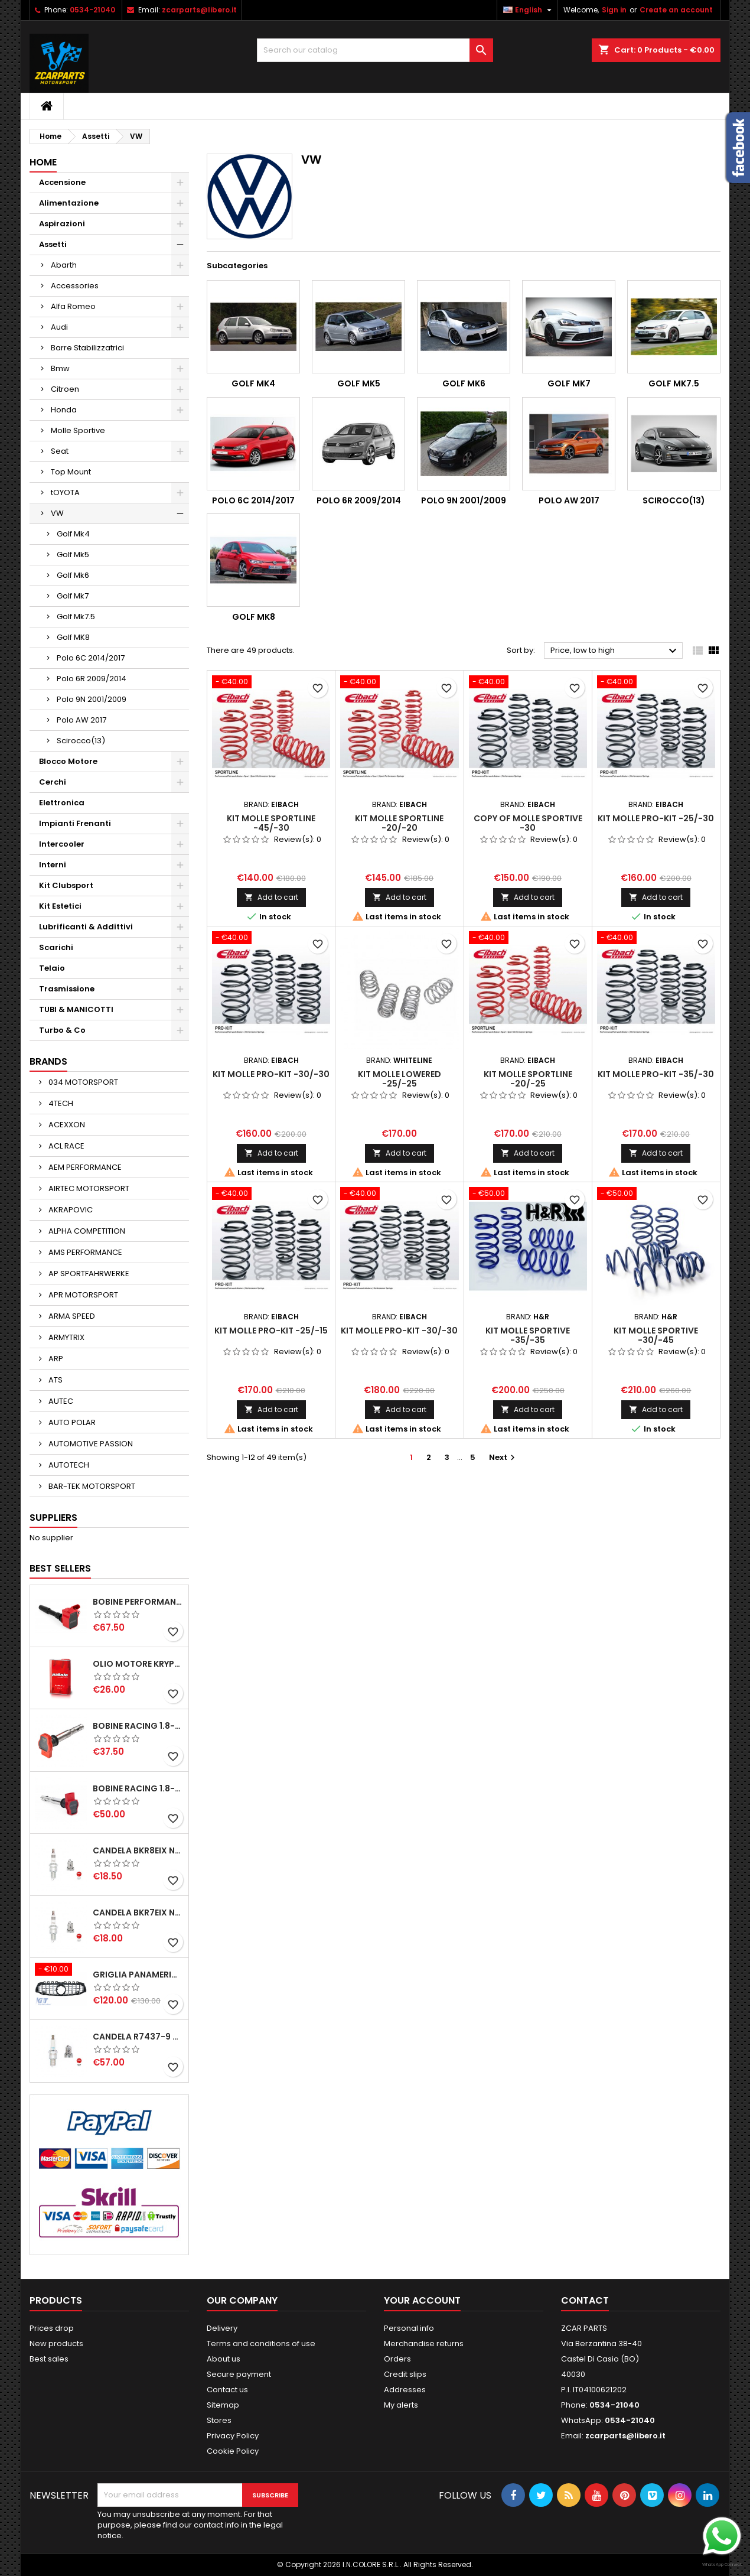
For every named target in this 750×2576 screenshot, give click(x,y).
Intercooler (61, 844)
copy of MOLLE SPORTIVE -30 (528, 823)
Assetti (53, 244)
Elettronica (61, 802)
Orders (397, 2358)
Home (43, 162)
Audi (59, 327)
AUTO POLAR (71, 1422)
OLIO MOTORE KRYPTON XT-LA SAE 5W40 (138, 1663)
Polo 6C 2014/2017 (91, 657)
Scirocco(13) (81, 740)
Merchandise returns (424, 2343)
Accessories (75, 285)
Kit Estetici (60, 906)
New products (56, 2343)
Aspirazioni (62, 223)
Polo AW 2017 (81, 720)
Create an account (676, 10)
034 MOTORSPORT (82, 1082)
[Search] (375, 50)
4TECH (60, 1103)
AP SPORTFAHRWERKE (88, 1273)
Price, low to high (615, 651)
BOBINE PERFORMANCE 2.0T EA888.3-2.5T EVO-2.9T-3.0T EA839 (138, 1601)
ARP (55, 1358)
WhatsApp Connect (722, 2564)
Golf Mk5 (73, 554)
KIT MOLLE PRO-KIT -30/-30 (271, 1074)
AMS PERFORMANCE (84, 1252)
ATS (55, 1379)
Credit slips (405, 2374)
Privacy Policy (233, 2435)
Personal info (409, 2328)
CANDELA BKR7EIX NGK (138, 1912)
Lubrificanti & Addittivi (86, 926)
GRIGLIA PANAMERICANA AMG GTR (138, 1974)
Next (503, 1457)
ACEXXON (66, 1124)
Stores (219, 2420)
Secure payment (239, 2374)
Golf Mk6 (73, 575)
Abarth (64, 265)
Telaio (52, 968)
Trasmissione (66, 988)
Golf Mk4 (73, 533)
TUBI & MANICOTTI (76, 1009)
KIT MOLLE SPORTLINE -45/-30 (271, 823)
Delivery (222, 2328)
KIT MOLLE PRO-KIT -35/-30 (656, 1074)
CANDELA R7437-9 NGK (138, 2036)
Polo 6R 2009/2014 (91, 678)
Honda (64, 409)
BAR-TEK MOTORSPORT (91, 1486)
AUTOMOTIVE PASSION (90, 1443)
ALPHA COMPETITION (86, 1231)
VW (57, 513)
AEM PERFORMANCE (84, 1167)
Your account (422, 2300)
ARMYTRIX (65, 1337)
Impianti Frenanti (75, 823)
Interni (52, 864)
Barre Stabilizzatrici (87, 347)
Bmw (60, 368)
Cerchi (52, 782)
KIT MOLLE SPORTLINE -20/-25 (528, 1078)
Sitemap (223, 2405)
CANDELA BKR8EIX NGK (138, 1850)
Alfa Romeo (73, 306)
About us (223, 2358)
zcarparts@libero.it (199, 10)
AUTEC (60, 1401)
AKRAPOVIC (70, 1209)
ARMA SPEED (71, 1316)
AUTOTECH (68, 1465)
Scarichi (56, 947)
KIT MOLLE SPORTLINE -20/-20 (399, 823)
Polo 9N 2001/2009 (91, 699)
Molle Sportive (78, 430)
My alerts (401, 2405)
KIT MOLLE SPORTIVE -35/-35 (527, 1335)
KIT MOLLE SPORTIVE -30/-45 (656, 1335)
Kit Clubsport (66, 885)
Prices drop (52, 2328)
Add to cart (271, 897)
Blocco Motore (68, 761)
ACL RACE (65, 1146)
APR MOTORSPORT (82, 1294)
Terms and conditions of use (261, 2343)
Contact (585, 2300)
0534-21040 (92, 10)
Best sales (49, 2358)
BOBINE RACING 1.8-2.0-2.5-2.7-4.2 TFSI (138, 1726)
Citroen (65, 389)
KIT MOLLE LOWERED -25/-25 (399, 1078)
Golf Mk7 (73, 595)
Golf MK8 (73, 637)
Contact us (227, 2389)
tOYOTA (65, 492)
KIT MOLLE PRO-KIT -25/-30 (656, 818)
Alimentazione (69, 203)
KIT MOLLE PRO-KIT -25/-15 (271, 1330)
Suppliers (53, 1517)
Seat (60, 451)
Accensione (62, 182)
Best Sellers (60, 1568)
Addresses (405, 2389)
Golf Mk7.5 (76, 616)
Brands (48, 1061)
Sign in (614, 10)
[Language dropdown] (529, 10)
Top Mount (71, 471)
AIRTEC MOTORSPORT (88, 1188)
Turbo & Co (62, 1030)
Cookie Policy (233, 2451)
